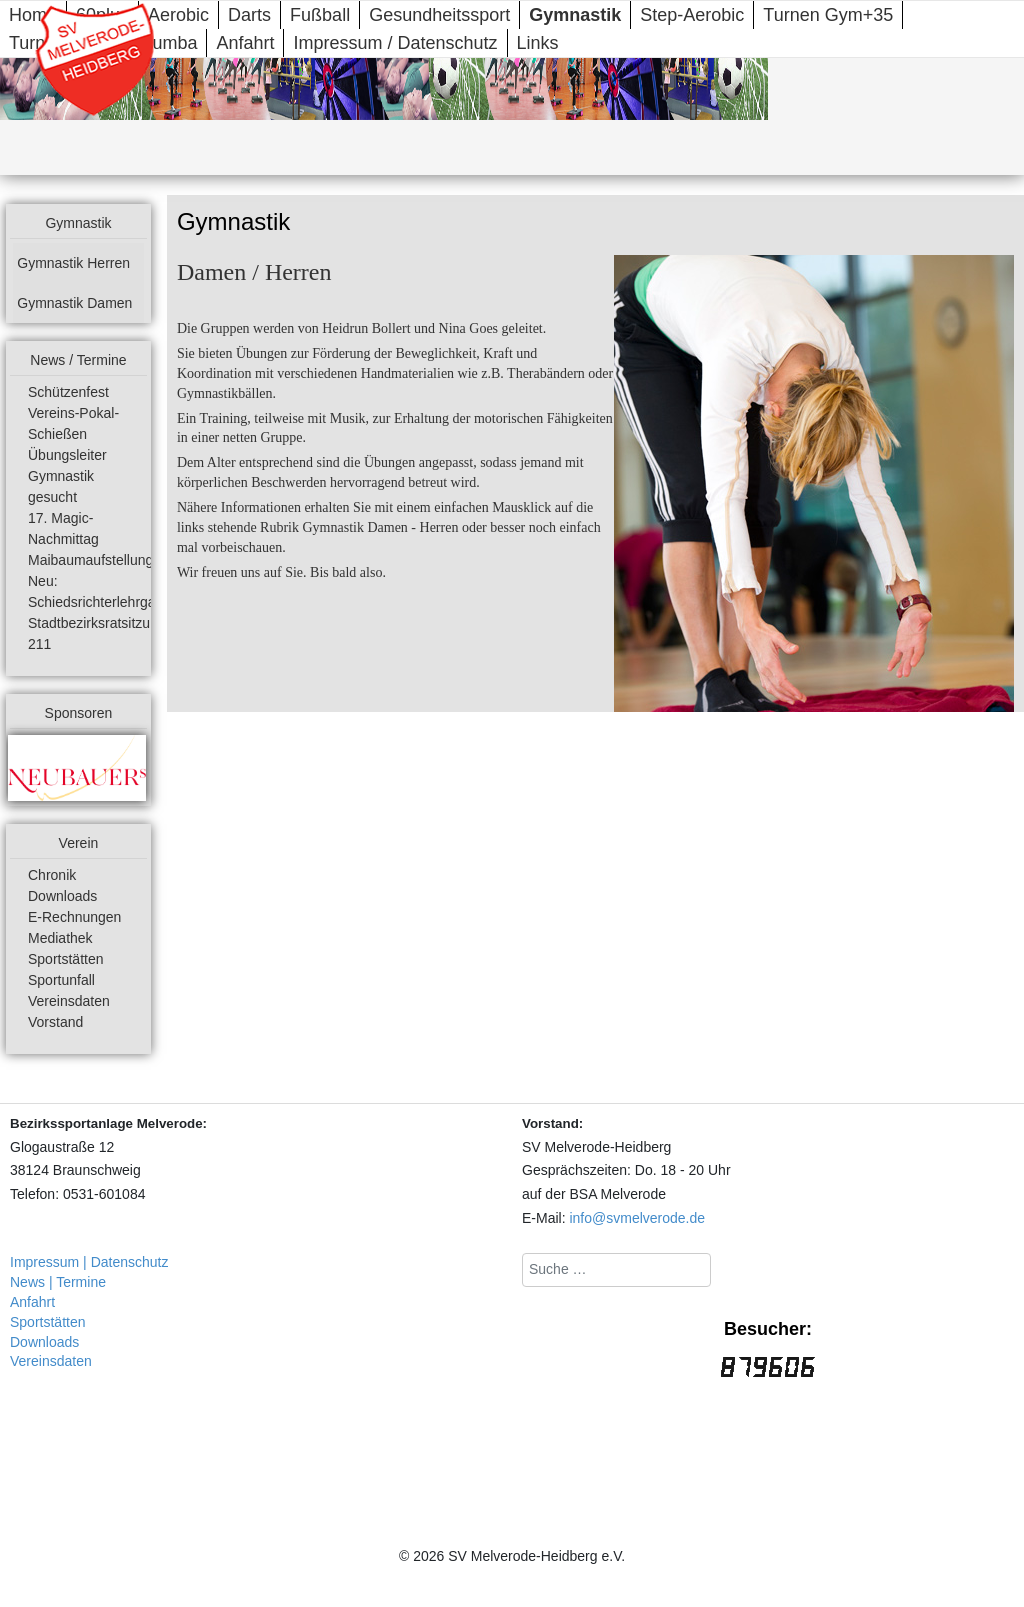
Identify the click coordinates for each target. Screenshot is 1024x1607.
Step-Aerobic (692, 15)
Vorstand (55, 1022)
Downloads (62, 896)
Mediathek (60, 938)
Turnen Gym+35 (828, 15)
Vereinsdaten (69, 1001)
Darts (249, 15)
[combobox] (616, 1270)
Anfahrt (245, 43)
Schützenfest (68, 392)
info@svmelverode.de (637, 1218)
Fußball (320, 15)
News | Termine (58, 1282)
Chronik (52, 875)
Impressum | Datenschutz (89, 1262)
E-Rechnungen (74, 917)
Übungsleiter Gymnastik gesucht (67, 476)
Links (538, 43)
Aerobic (178, 15)
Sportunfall (61, 980)
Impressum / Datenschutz (395, 43)
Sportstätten (66, 959)
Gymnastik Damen (74, 303)
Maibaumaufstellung (90, 560)
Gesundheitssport (439, 15)
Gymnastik (575, 15)
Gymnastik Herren (73, 263)
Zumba (169, 43)
